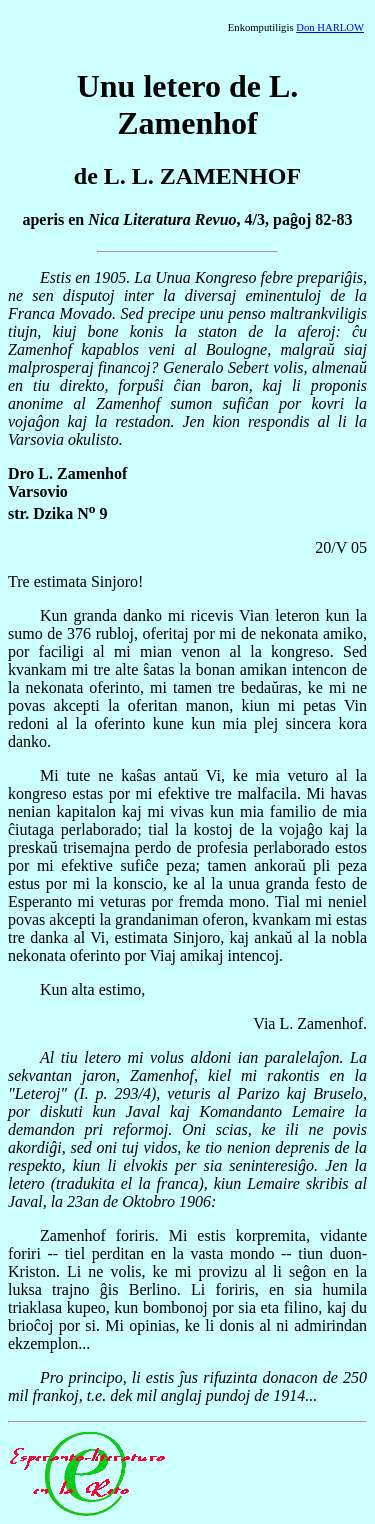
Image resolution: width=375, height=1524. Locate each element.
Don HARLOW (330, 27)
